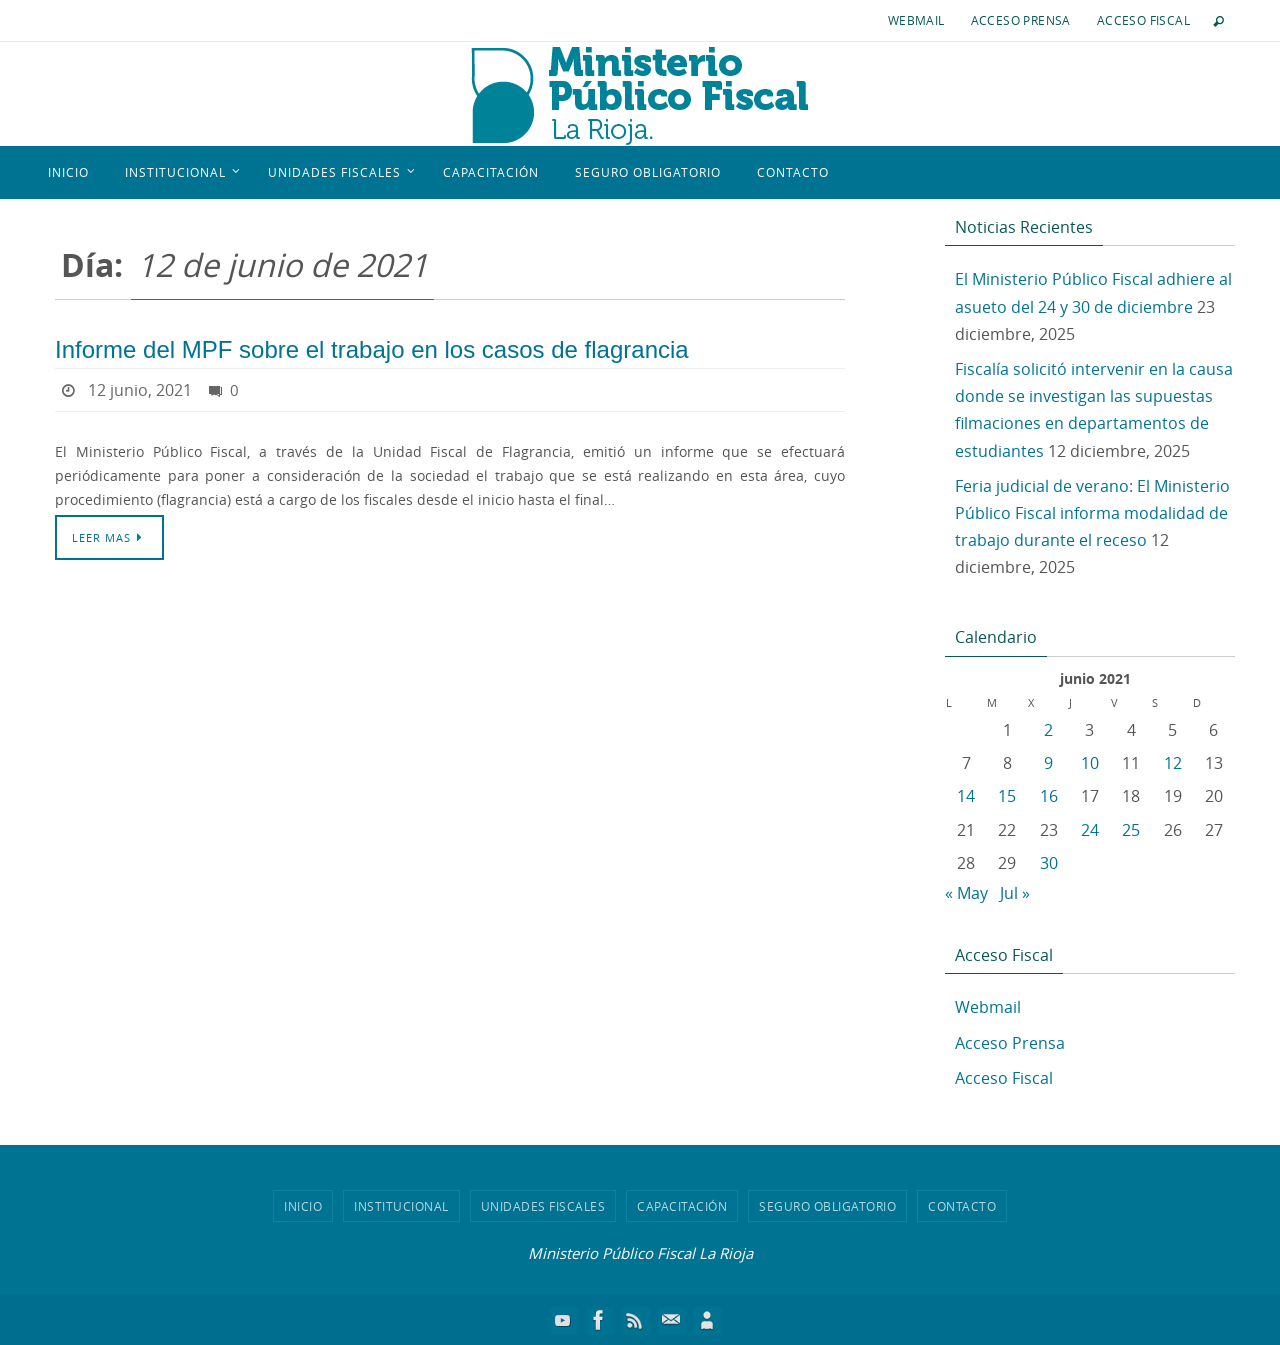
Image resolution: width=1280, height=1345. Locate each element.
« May (966, 893)
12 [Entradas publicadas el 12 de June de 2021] (1173, 763)
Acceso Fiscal (1143, 20)
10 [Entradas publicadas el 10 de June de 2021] (1090, 763)
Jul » (1015, 893)
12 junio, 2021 (140, 390)
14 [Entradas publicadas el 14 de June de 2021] (966, 796)
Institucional (401, 1206)
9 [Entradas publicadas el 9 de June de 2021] (1048, 763)
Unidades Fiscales (543, 1206)
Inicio (303, 1206)
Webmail (916, 20)
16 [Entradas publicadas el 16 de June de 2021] (1049, 796)
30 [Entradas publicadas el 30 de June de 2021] (1049, 863)
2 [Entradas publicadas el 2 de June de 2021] (1048, 730)
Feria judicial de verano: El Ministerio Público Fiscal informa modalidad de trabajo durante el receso (1092, 513)
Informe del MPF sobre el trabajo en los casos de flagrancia (372, 349)
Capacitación (682, 1206)
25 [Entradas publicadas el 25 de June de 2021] (1131, 830)
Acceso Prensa (1021, 20)
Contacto (962, 1206)
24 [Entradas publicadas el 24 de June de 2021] (1090, 830)
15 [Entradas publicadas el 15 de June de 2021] (1007, 796)
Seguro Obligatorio (827, 1206)
